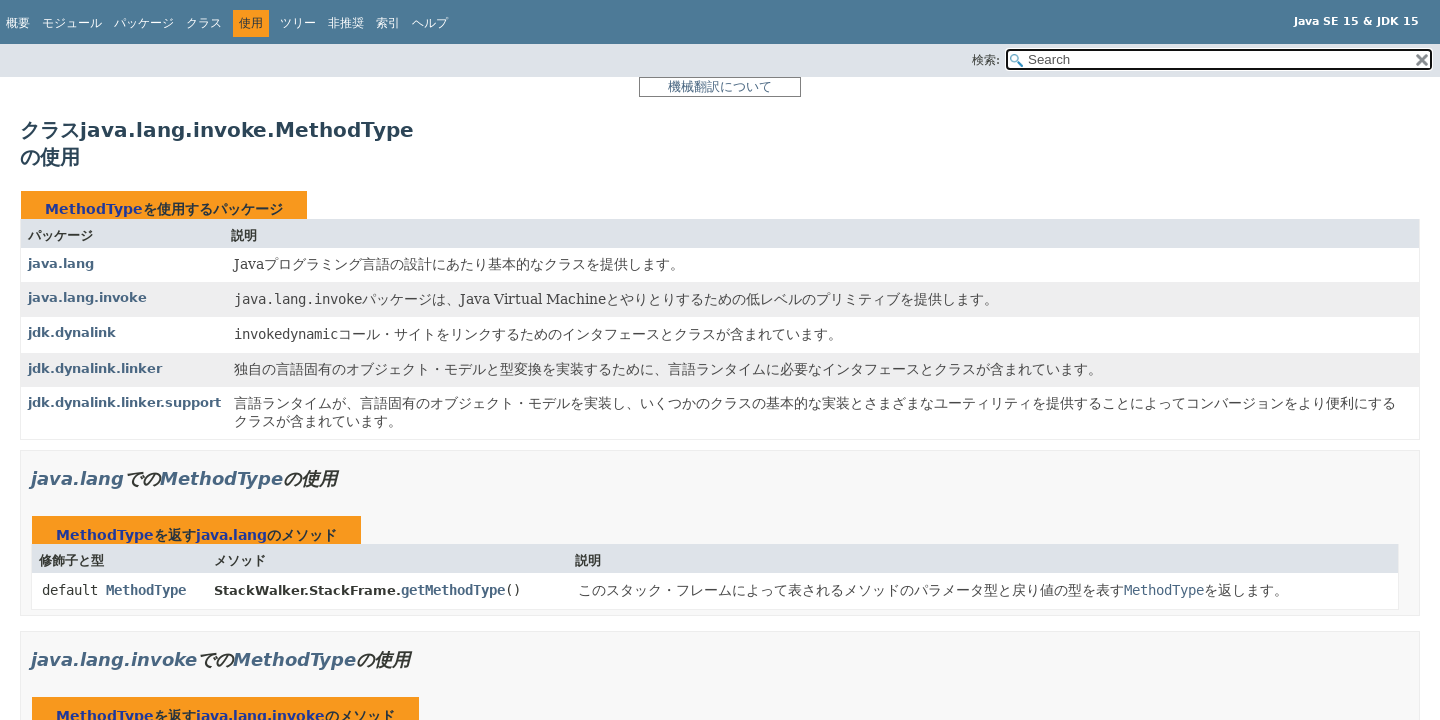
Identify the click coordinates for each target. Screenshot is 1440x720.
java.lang (61, 263)
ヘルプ (430, 23)
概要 (18, 23)
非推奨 (346, 23)
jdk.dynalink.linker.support (124, 402)
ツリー (298, 23)
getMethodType (453, 590)
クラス (204, 23)
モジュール (72, 23)
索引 (388, 23)
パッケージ (144, 23)
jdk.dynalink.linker (95, 368)
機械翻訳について (720, 86)
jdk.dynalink (72, 332)
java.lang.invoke (87, 297)
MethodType (94, 209)
